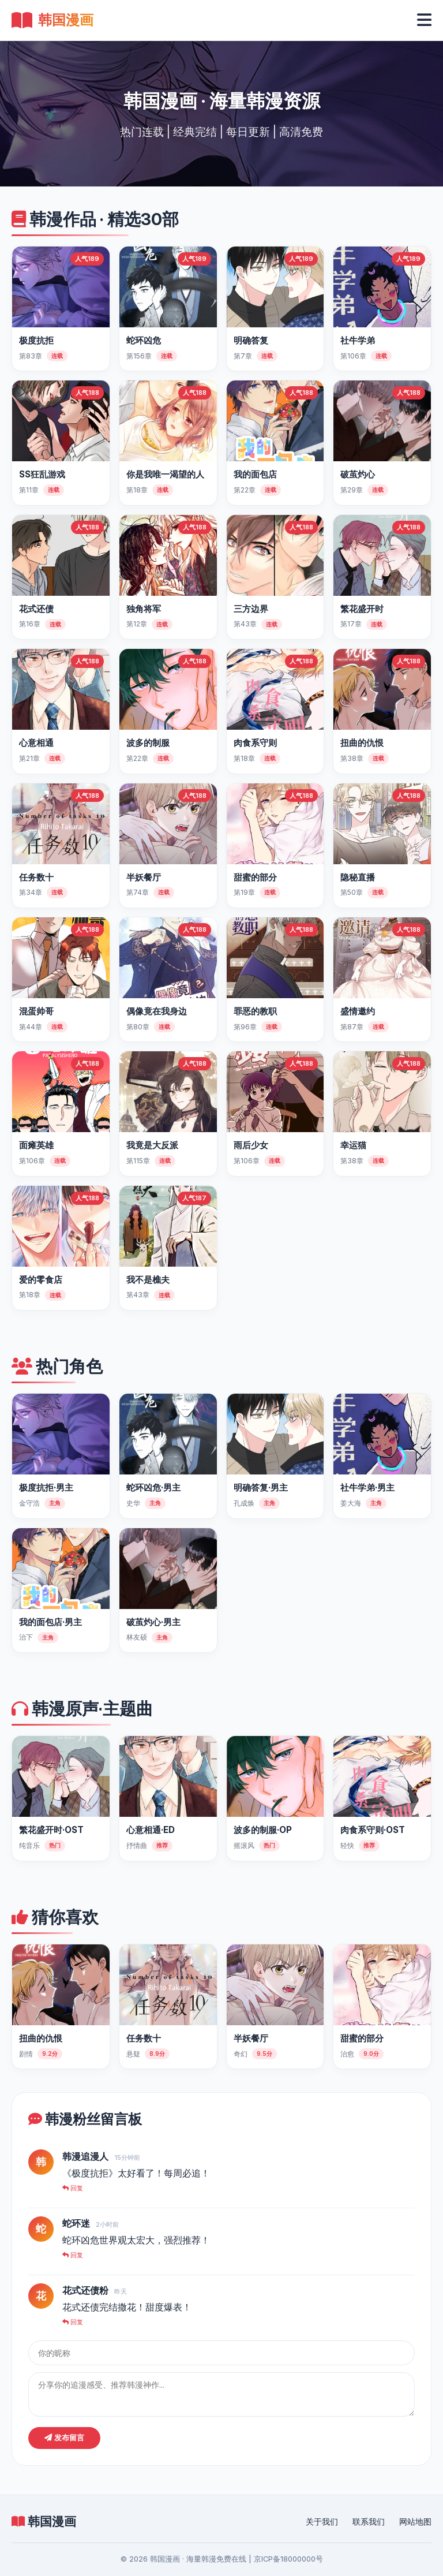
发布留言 (64, 2437)
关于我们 (322, 2521)
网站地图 (415, 2521)
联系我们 (368, 2521)
